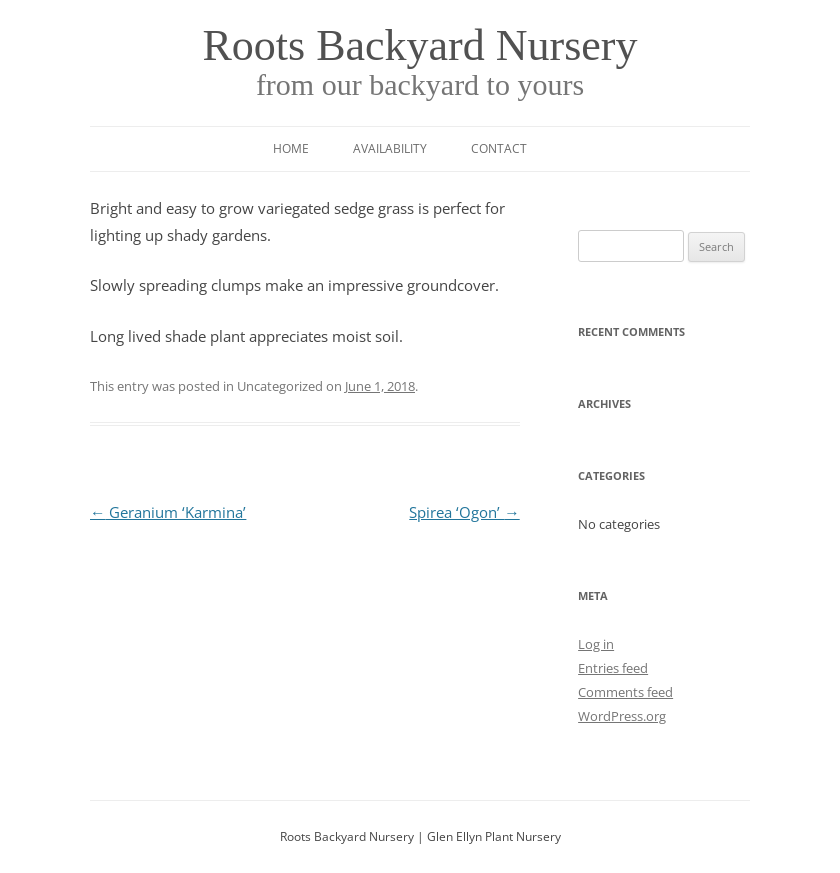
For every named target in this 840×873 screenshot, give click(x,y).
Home (291, 148)
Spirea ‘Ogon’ (464, 512)
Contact (499, 148)
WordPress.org (622, 716)
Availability (390, 148)
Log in (596, 644)
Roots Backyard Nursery (419, 46)
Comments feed (625, 692)
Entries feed (613, 668)
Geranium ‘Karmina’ (168, 512)
